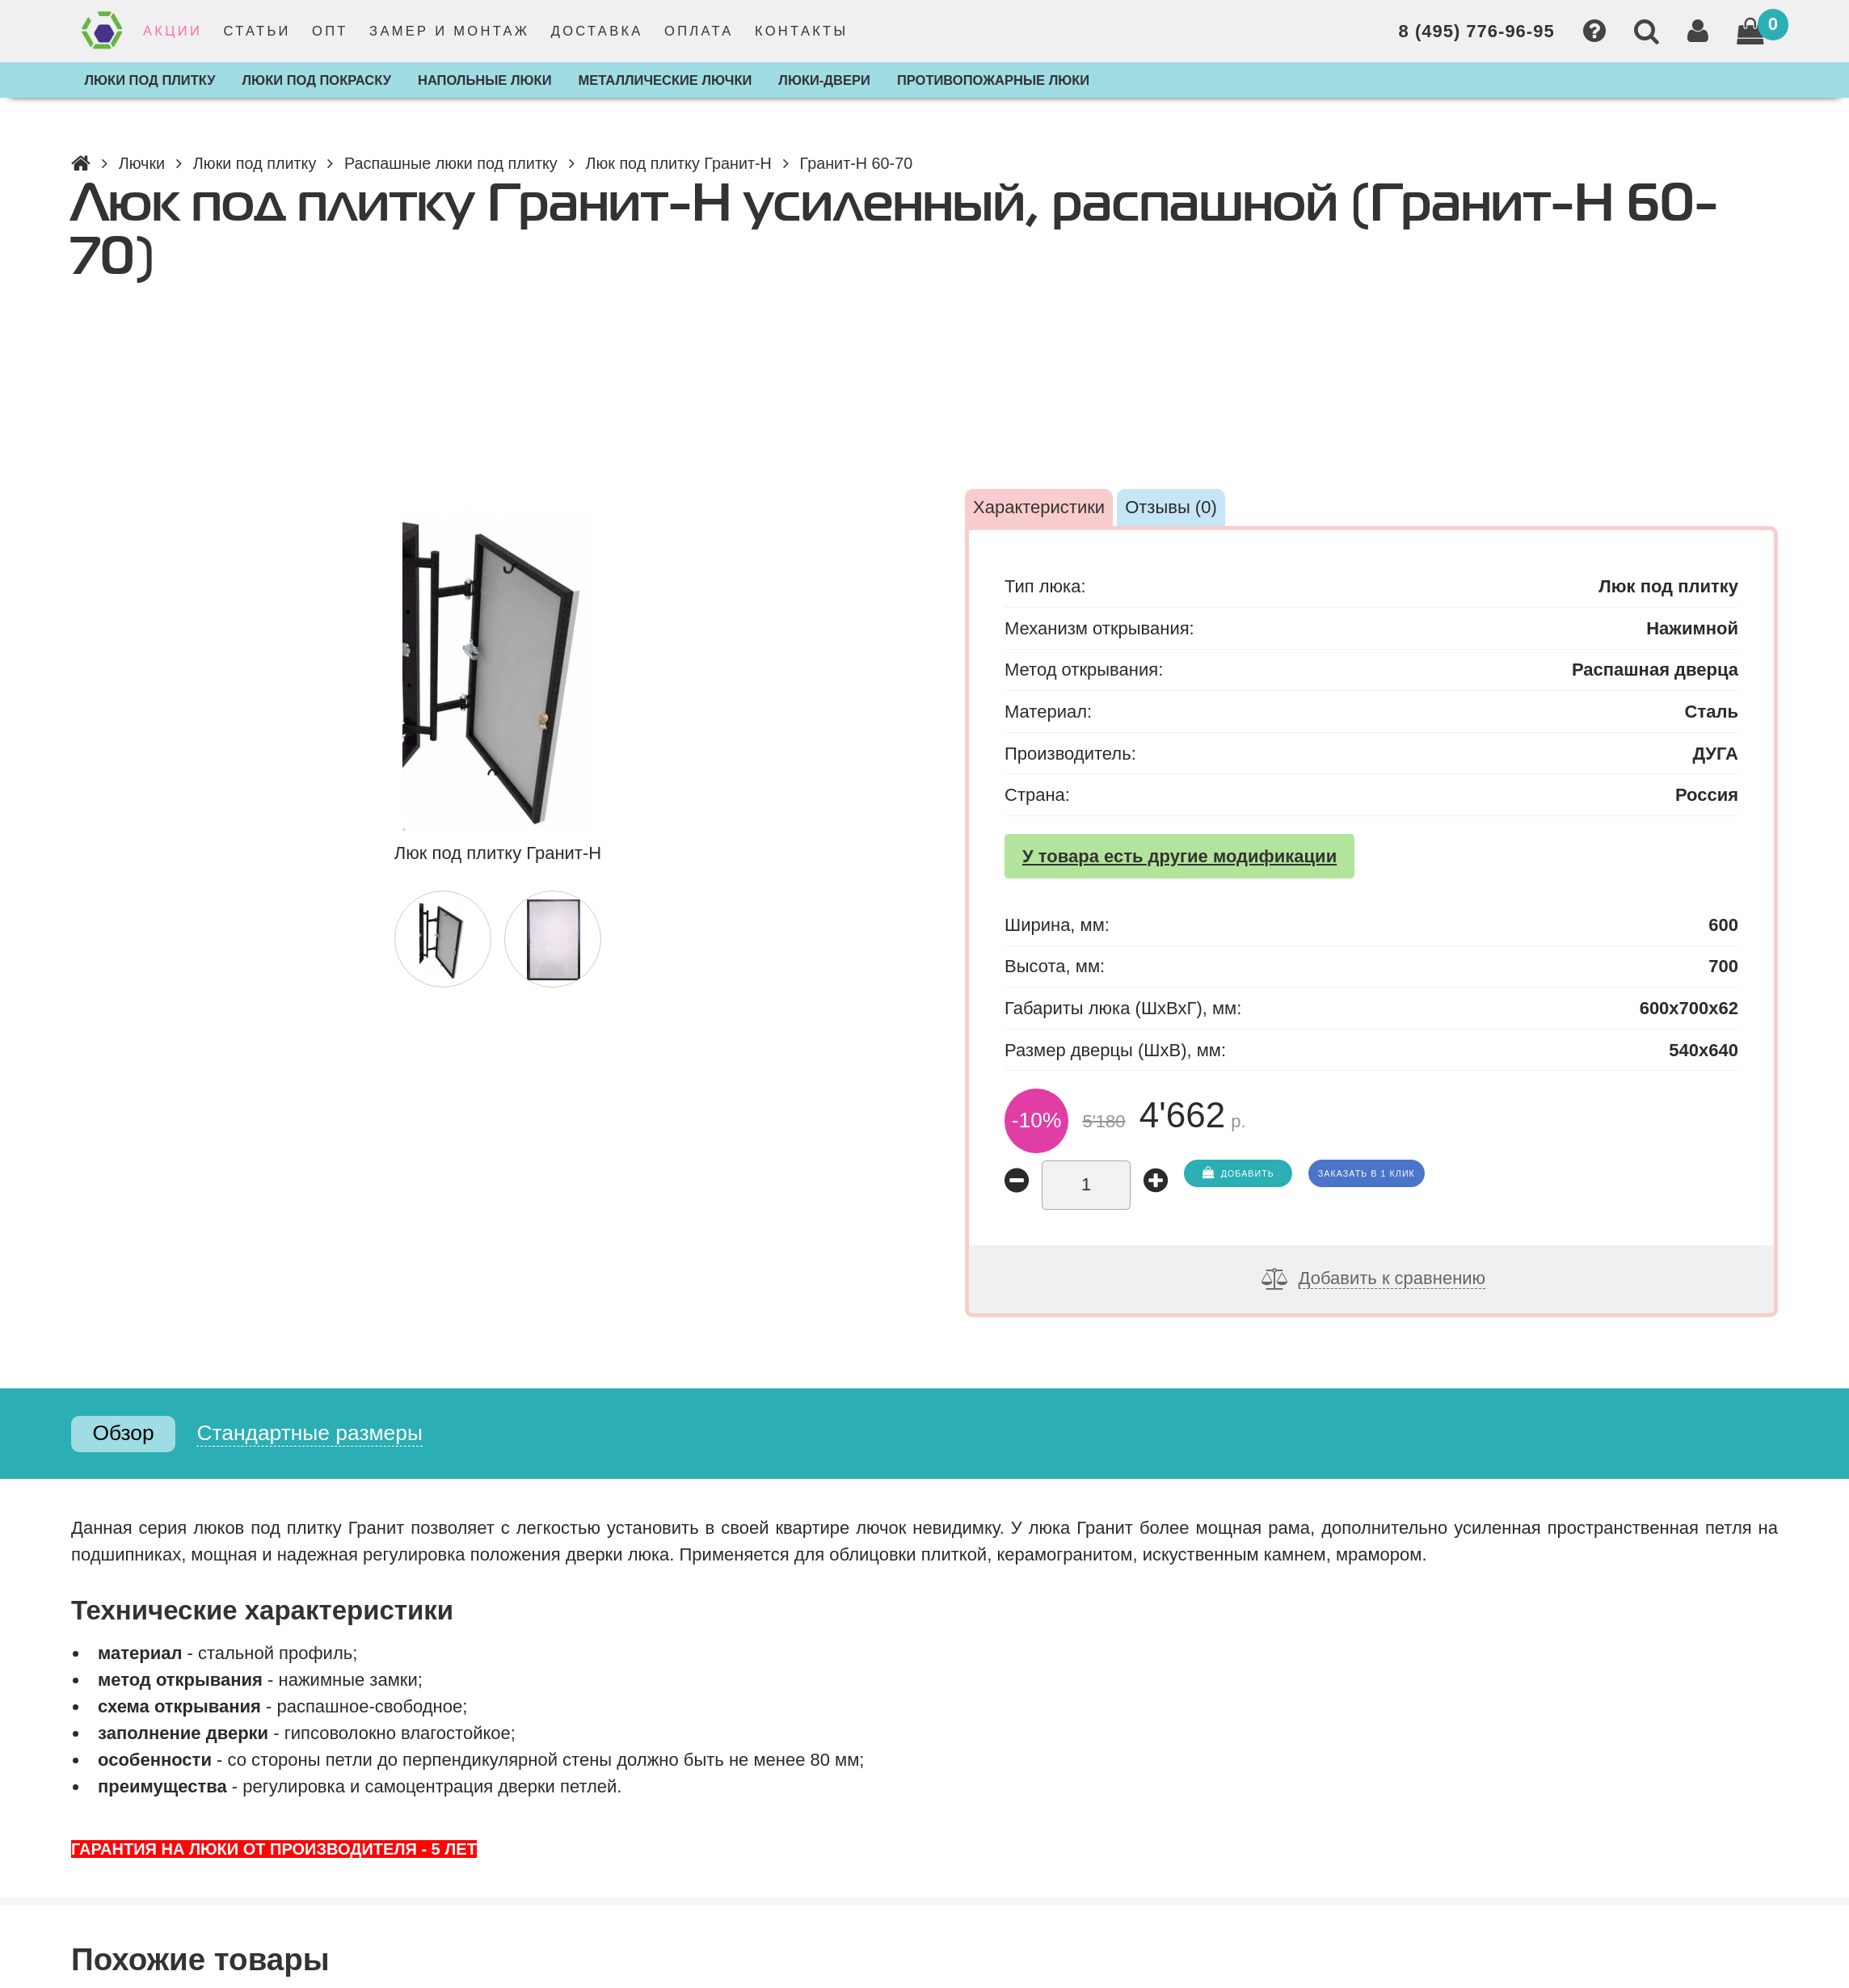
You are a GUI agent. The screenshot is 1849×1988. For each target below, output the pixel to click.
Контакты (801, 30)
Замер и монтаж (449, 30)
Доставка (597, 30)
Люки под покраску (316, 80)
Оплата (699, 30)
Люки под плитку (150, 80)
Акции (172, 30)
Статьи (256, 30)
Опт (330, 30)
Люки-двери (824, 80)
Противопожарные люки (993, 80)
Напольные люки (485, 80)
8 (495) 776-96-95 (1477, 31)
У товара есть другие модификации (1179, 856)
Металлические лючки (665, 80)
